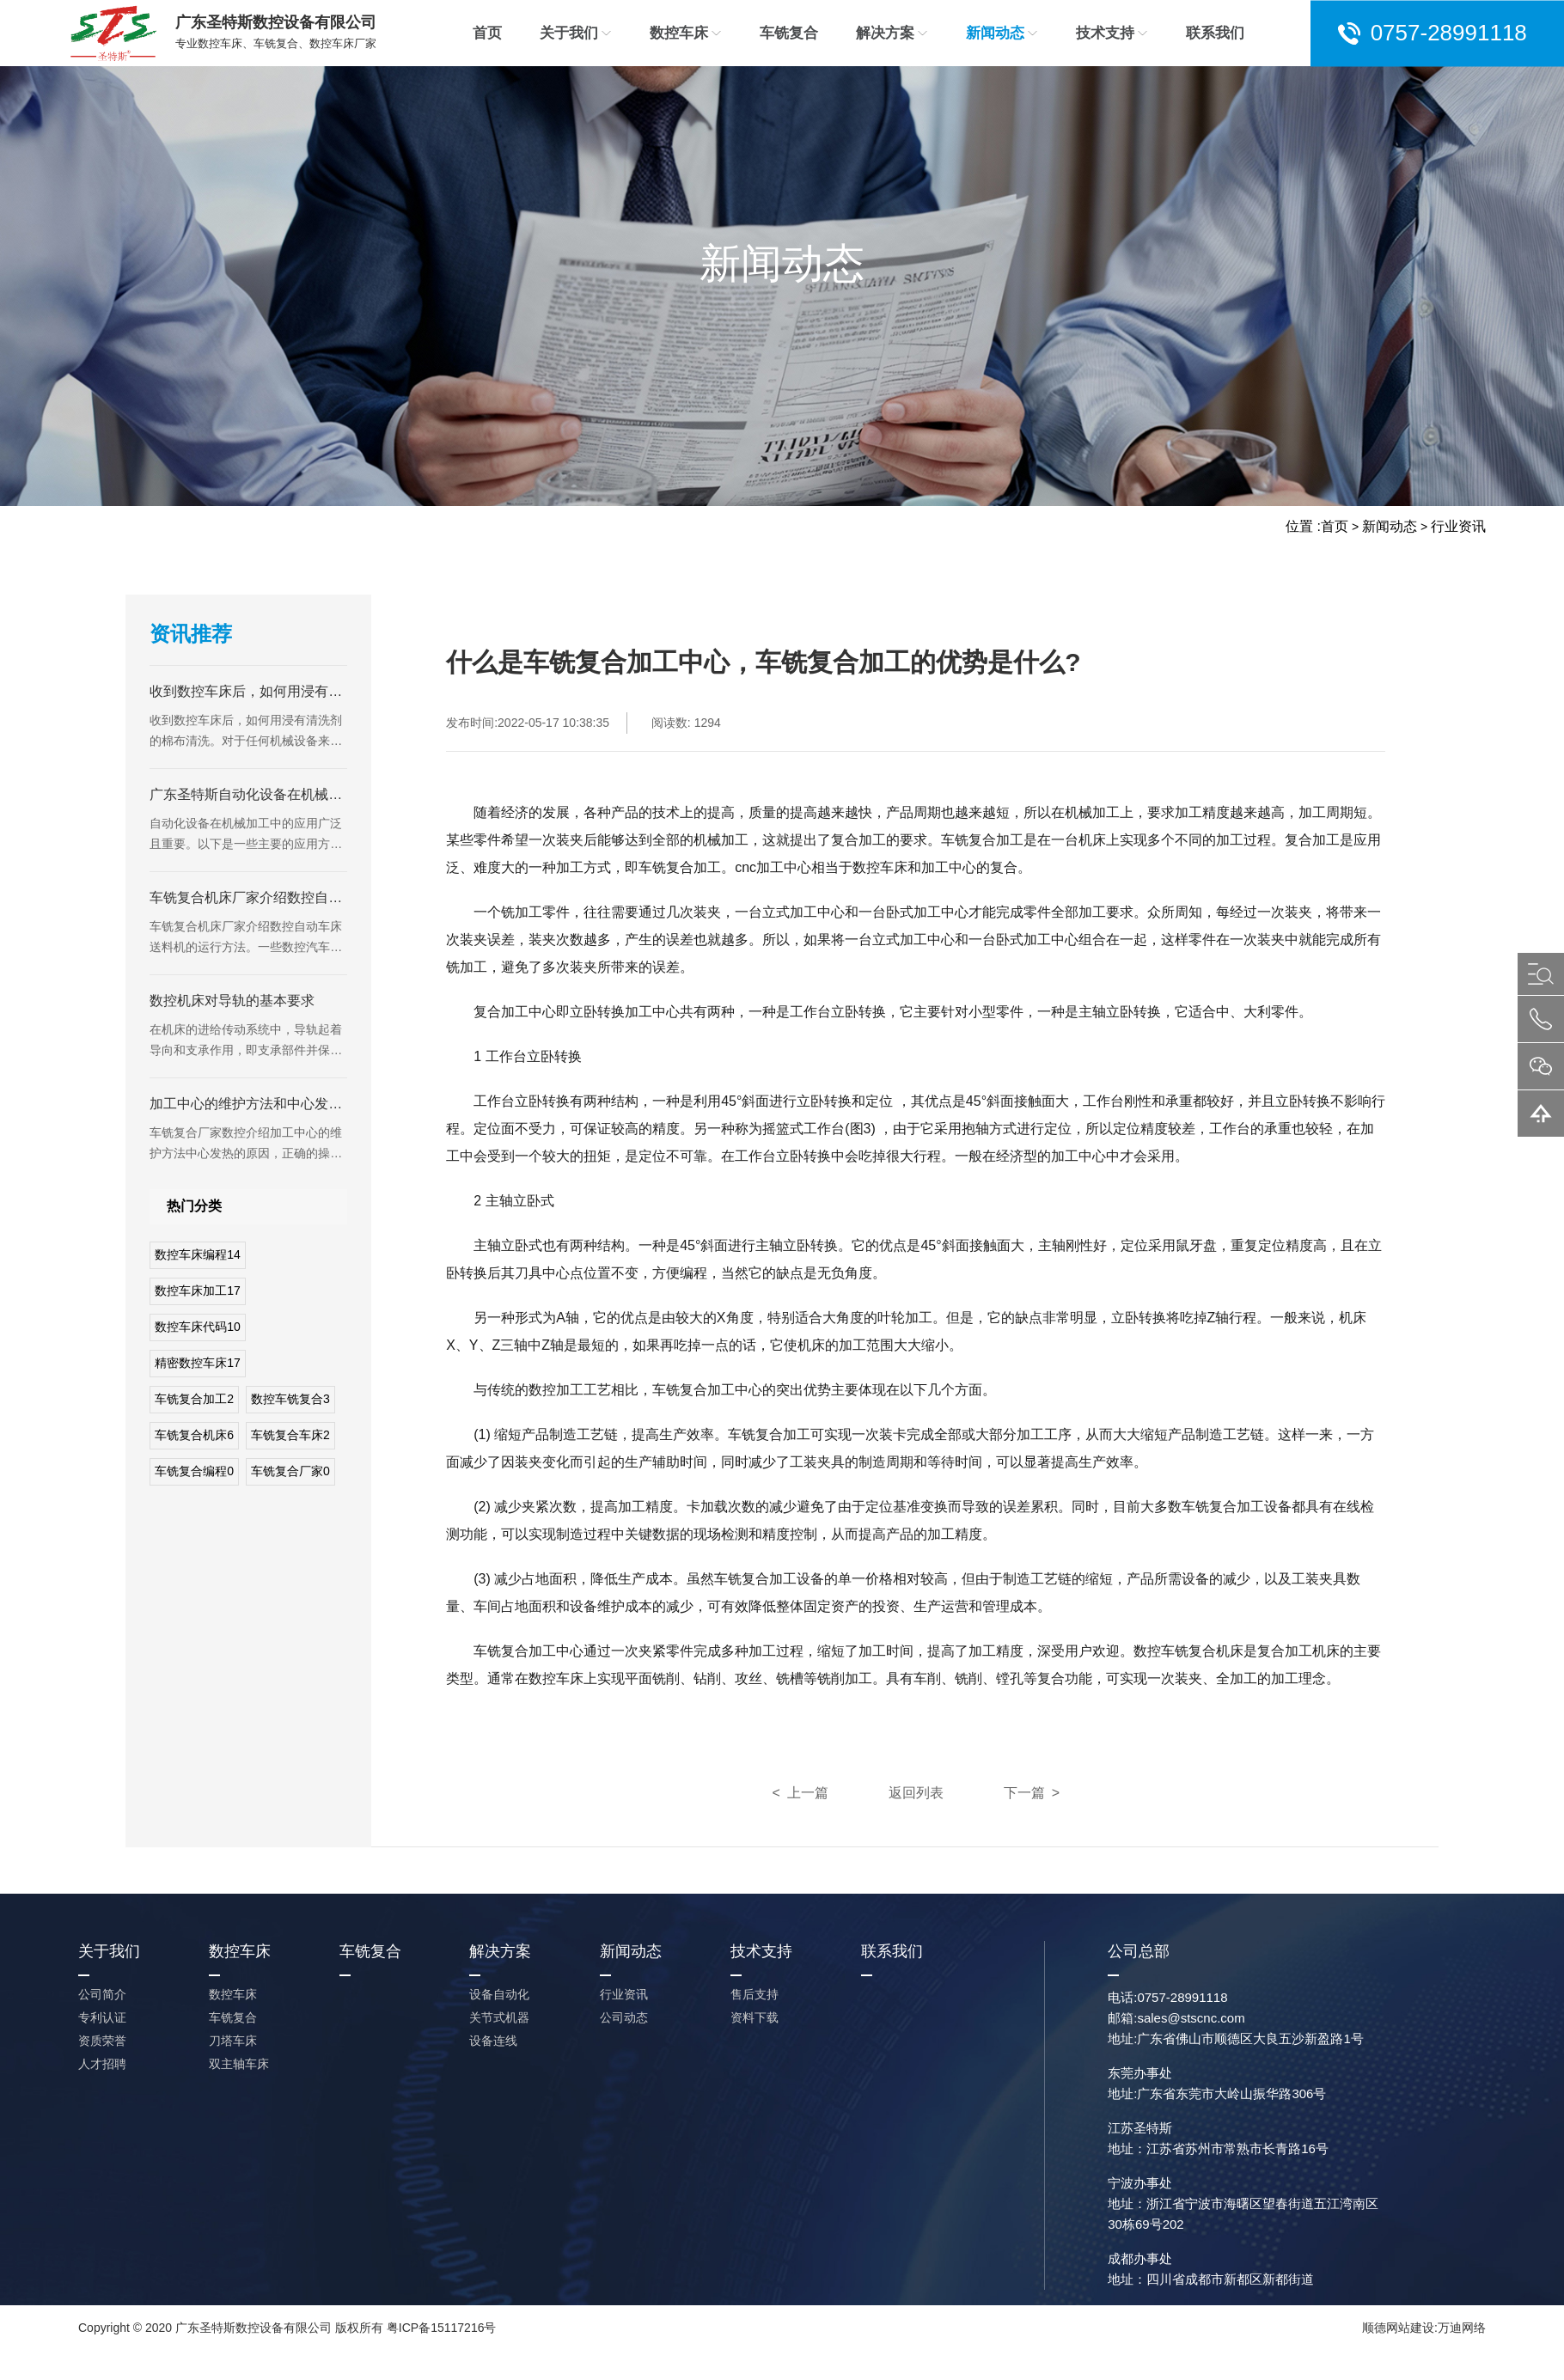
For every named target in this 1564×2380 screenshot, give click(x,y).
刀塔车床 (233, 2040)
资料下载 (754, 2017)
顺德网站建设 (1398, 2327)
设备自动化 (499, 1994)
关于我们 (576, 33)
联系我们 (1215, 33)
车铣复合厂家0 (290, 1471)
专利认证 (102, 2017)
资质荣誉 (102, 2040)
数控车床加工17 (198, 1290)
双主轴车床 (239, 2064)
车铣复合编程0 (194, 1471)
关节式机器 (499, 2017)
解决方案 (892, 33)
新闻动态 (1002, 33)
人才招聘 (102, 2064)
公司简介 (102, 1994)
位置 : (1303, 526)
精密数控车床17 (198, 1363)
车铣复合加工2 (194, 1399)
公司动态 (624, 2017)
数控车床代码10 (198, 1326)
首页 (487, 33)
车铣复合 (789, 33)
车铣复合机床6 (194, 1435)
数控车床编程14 (198, 1254)
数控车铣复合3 (290, 1399)
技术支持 (1112, 33)
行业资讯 (1458, 526)
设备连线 (493, 2040)
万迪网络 (1462, 2327)
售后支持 (754, 1994)
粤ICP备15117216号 (442, 2327)
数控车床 (686, 33)
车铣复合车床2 (290, 1435)
